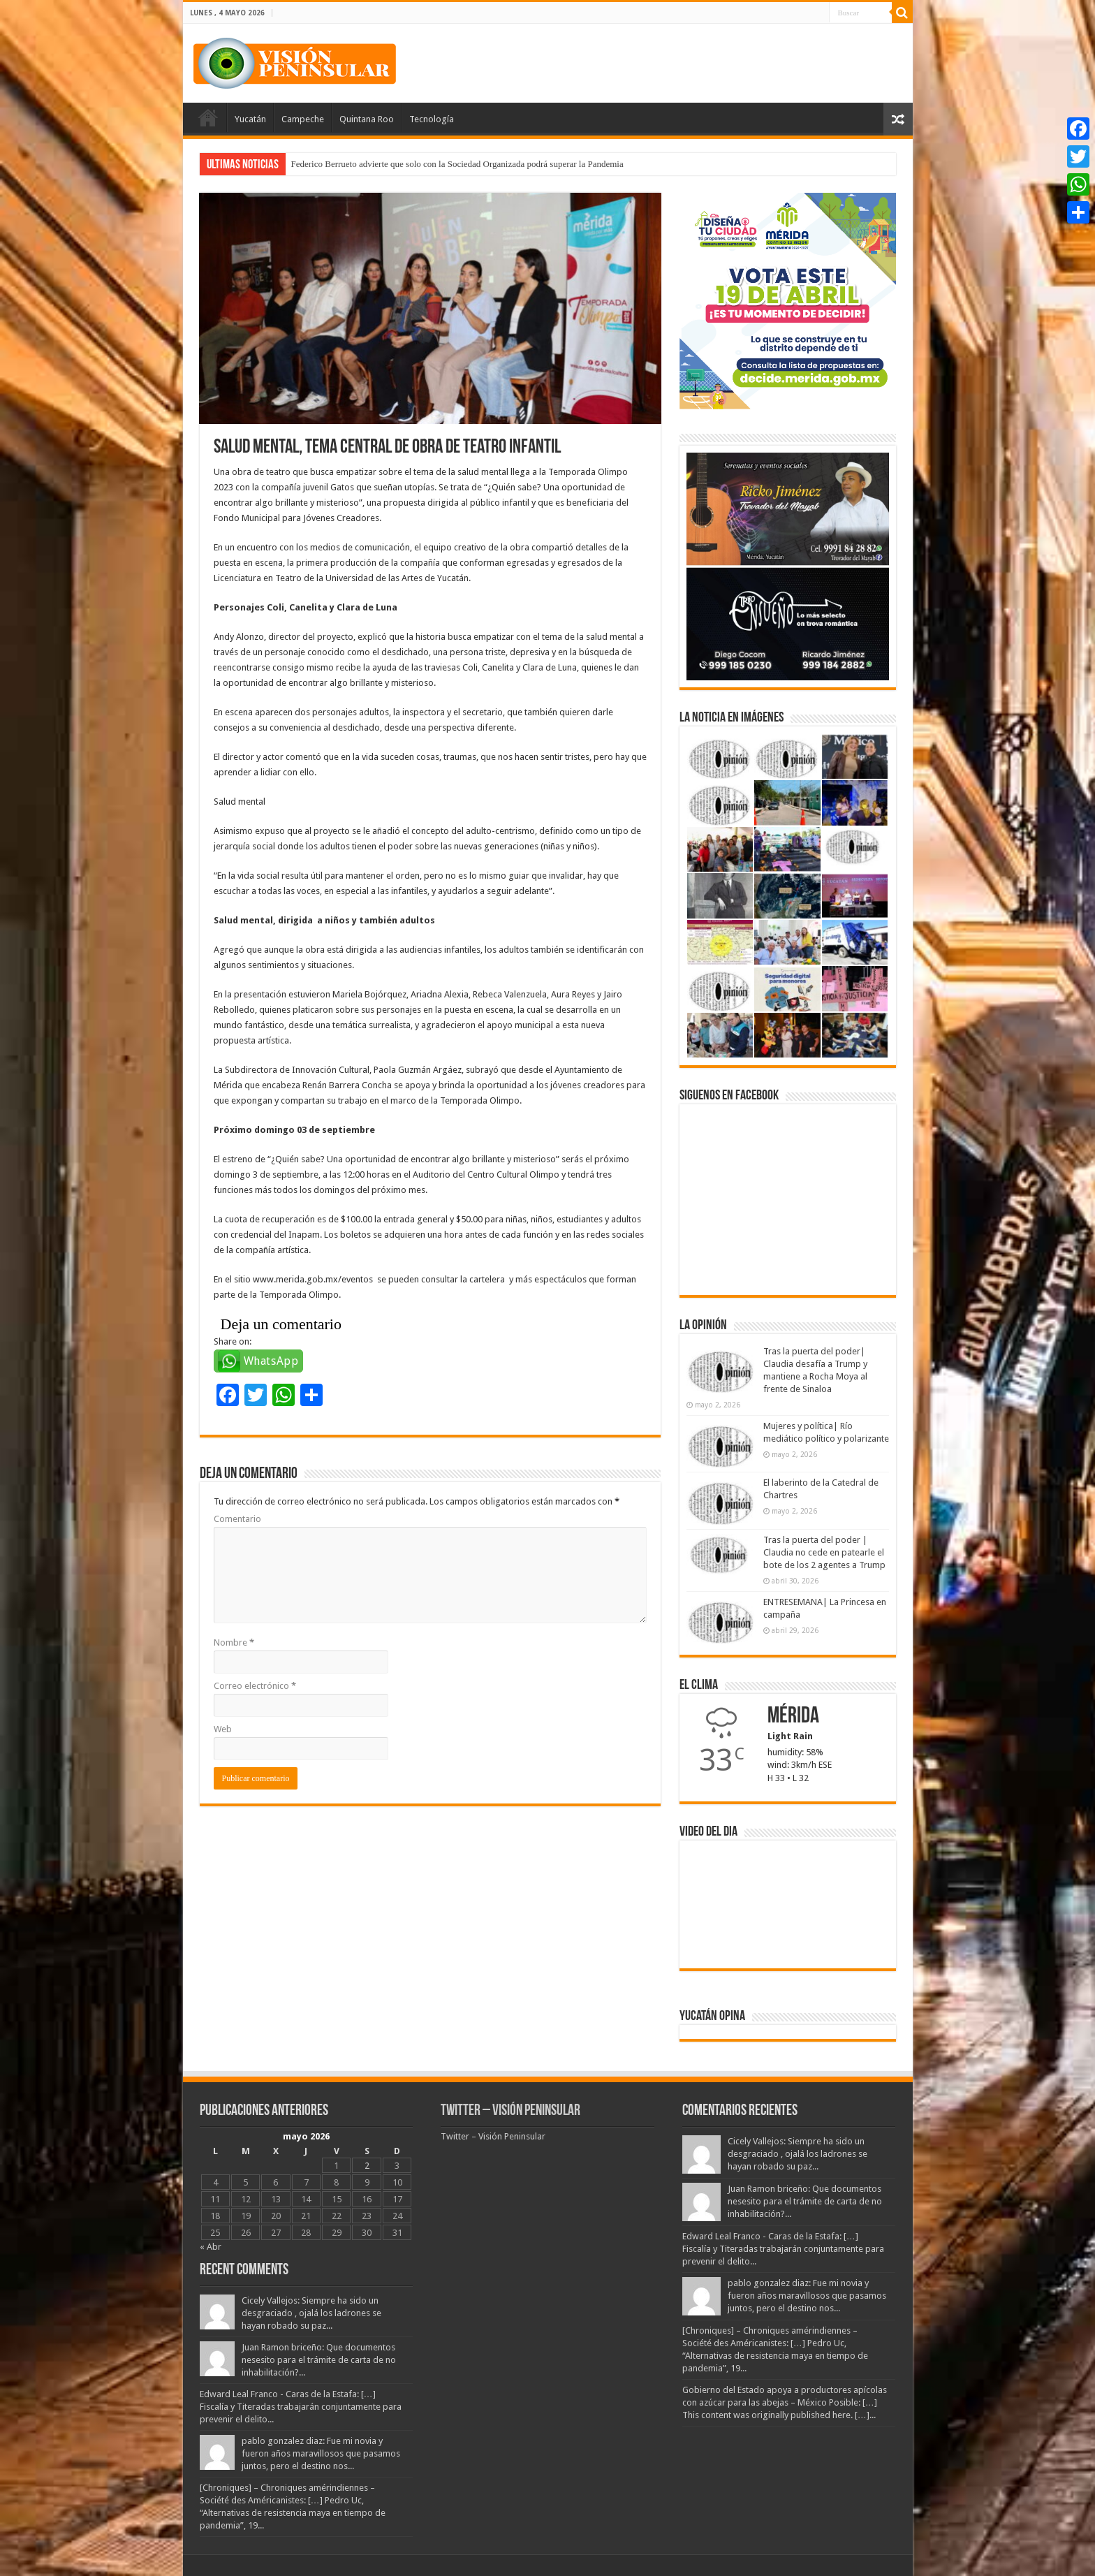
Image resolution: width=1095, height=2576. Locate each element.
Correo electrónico (255, 1686)
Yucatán (250, 119)
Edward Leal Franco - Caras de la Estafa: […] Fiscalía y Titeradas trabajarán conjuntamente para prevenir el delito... (301, 2406)
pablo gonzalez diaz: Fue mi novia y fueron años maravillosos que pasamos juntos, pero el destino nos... (321, 2453)
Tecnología (431, 119)
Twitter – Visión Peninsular (510, 2111)
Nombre (234, 1642)
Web (223, 1729)
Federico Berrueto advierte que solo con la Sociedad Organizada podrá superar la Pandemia (457, 164)
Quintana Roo (366, 119)
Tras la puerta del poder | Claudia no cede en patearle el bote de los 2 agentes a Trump (824, 1552)
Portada (208, 117)
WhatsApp (271, 1361)
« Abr (210, 2246)
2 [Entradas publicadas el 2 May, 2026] (367, 2165)
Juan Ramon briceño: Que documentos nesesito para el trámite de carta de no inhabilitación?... (319, 2360)
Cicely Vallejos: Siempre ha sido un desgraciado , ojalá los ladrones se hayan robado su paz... (311, 2313)
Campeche (302, 119)
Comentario (237, 1519)
